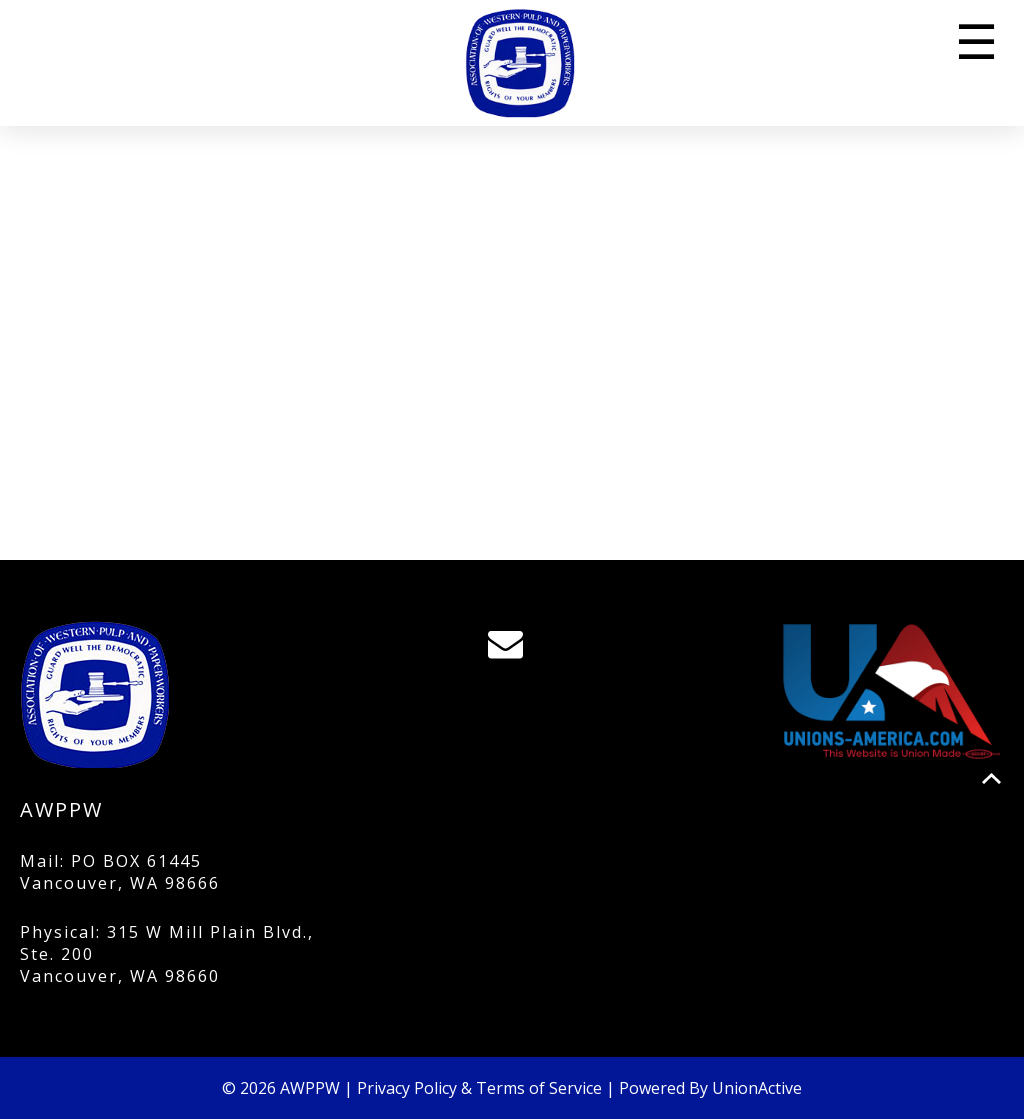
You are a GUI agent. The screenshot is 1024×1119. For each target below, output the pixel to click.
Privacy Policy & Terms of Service (479, 1088)
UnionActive (757, 1088)
